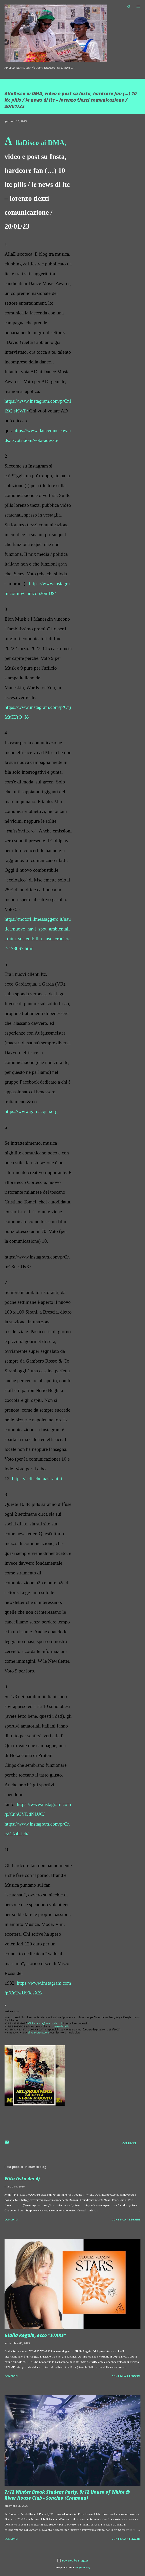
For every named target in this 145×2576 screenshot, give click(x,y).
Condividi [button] (129, 2143)
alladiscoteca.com (38, 2032)
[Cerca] (129, 7)
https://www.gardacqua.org (31, 1111)
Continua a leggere (126, 2219)
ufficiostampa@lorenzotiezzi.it (44, 2023)
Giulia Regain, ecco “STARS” (35, 2335)
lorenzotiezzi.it (60, 2026)
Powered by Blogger (72, 2560)
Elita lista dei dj (22, 2178)
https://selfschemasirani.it (37, 1478)
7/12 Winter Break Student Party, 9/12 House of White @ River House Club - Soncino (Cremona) (67, 2495)
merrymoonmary (82, 2567)
